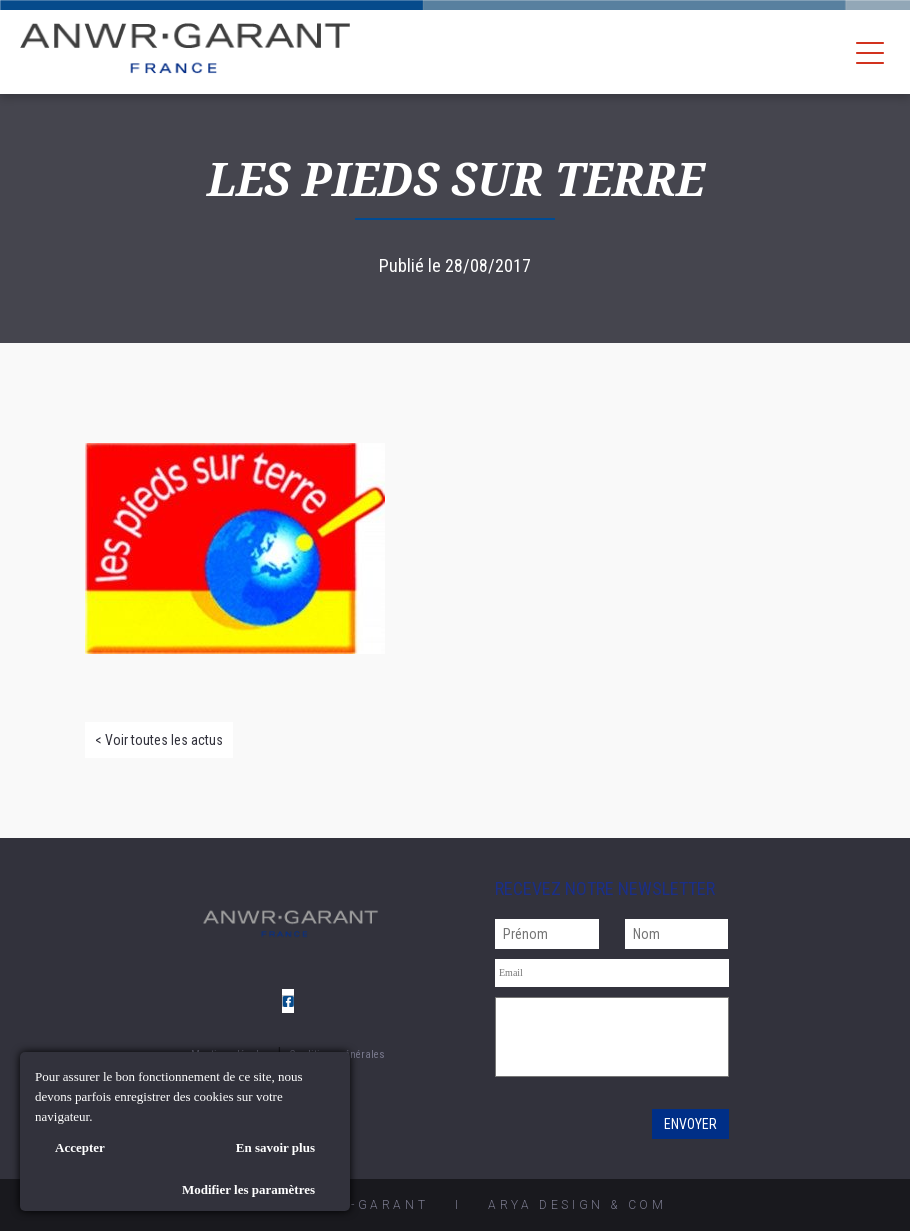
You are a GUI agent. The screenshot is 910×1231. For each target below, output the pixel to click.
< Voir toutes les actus (159, 740)
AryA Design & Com (577, 1205)
